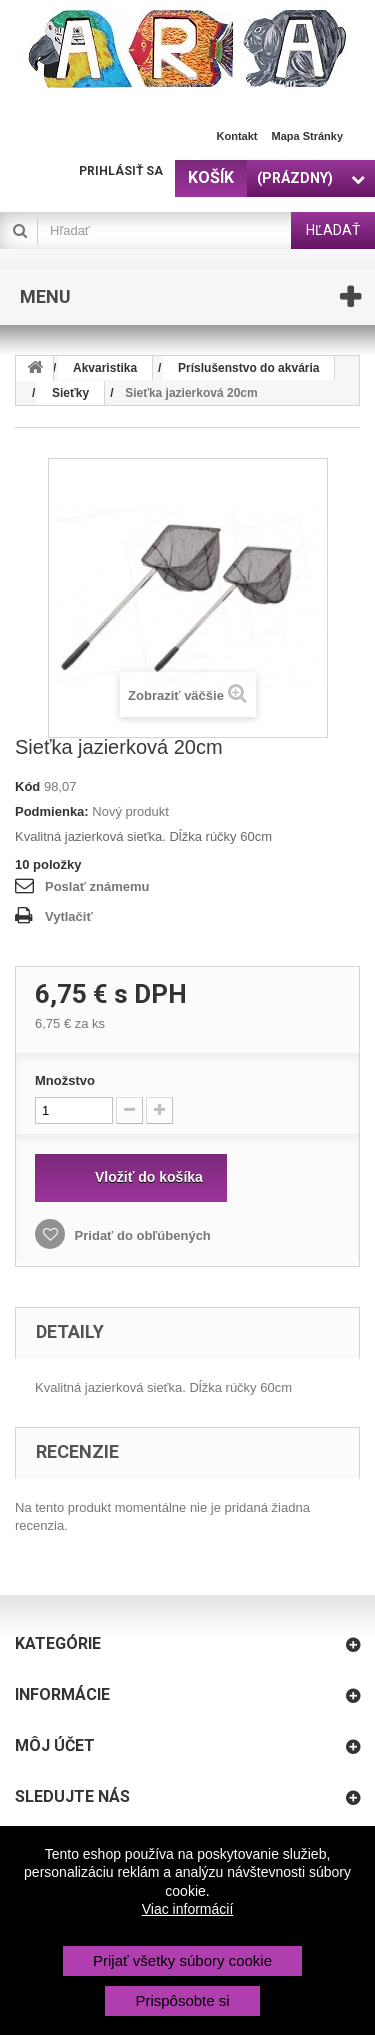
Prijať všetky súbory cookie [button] (182, 1960)
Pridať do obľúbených (141, 1235)
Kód (27, 786)
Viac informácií (188, 1909)
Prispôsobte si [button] (182, 2000)
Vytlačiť (69, 916)
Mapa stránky (307, 136)
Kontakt (237, 136)
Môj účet (55, 1745)
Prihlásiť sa (121, 171)
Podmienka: (52, 811)
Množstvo (65, 1080)
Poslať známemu (97, 886)
